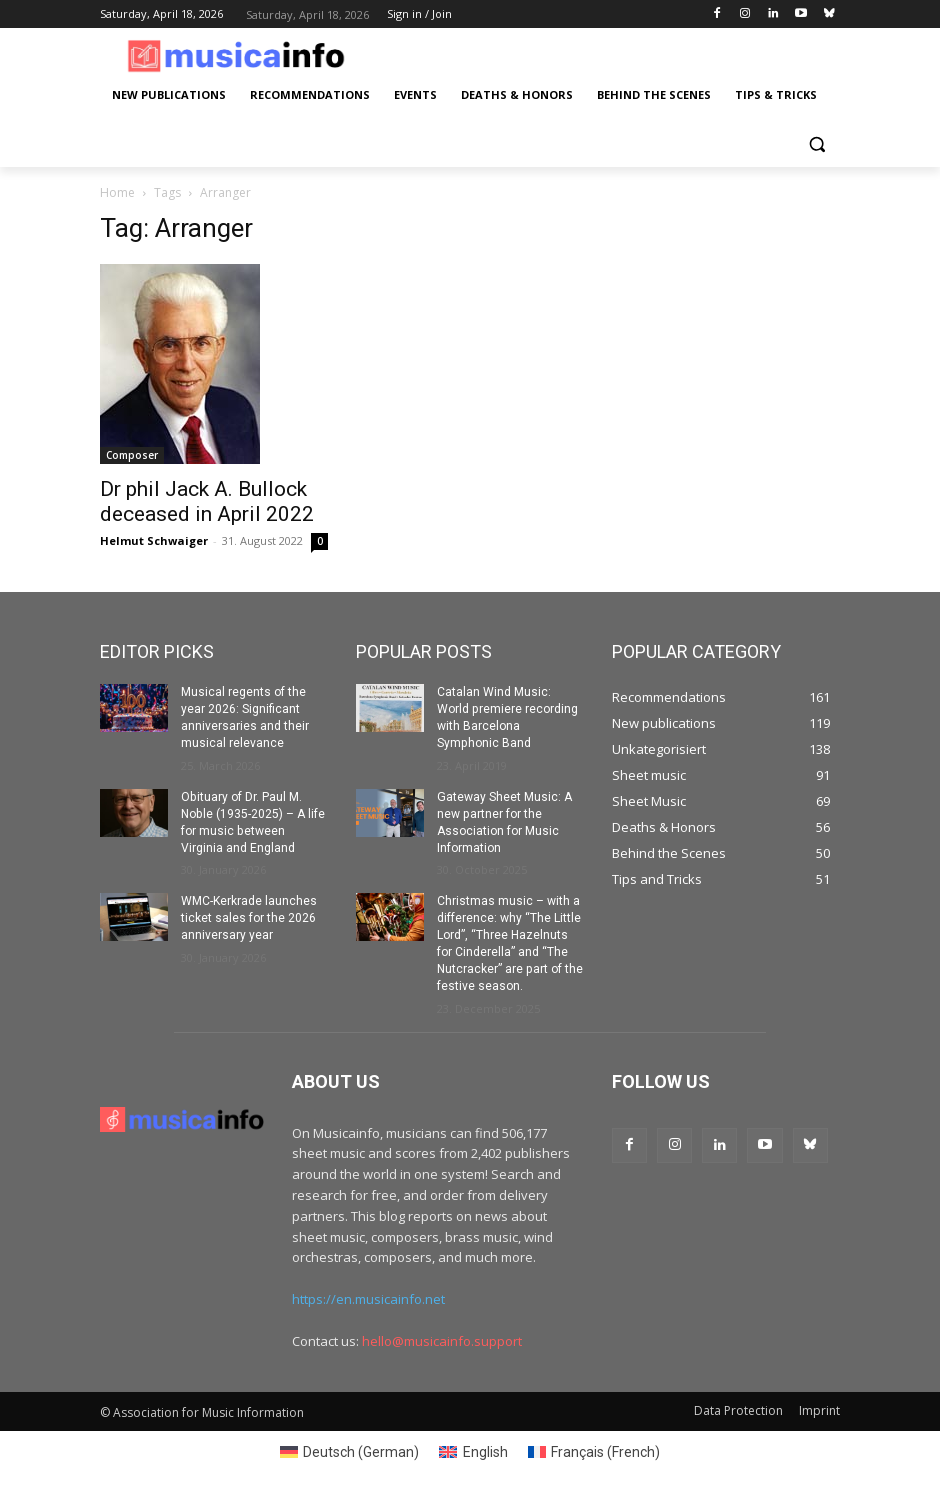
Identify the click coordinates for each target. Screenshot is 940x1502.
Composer (132, 455)
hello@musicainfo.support (442, 1340)
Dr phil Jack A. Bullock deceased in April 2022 (207, 501)
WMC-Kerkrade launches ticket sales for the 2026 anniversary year (249, 918)
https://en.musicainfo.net (368, 1298)
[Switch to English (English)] (473, 1450)
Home (117, 192)
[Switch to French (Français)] (594, 1450)
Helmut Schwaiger (154, 540)
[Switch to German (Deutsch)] (350, 1450)
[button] (816, 143)
